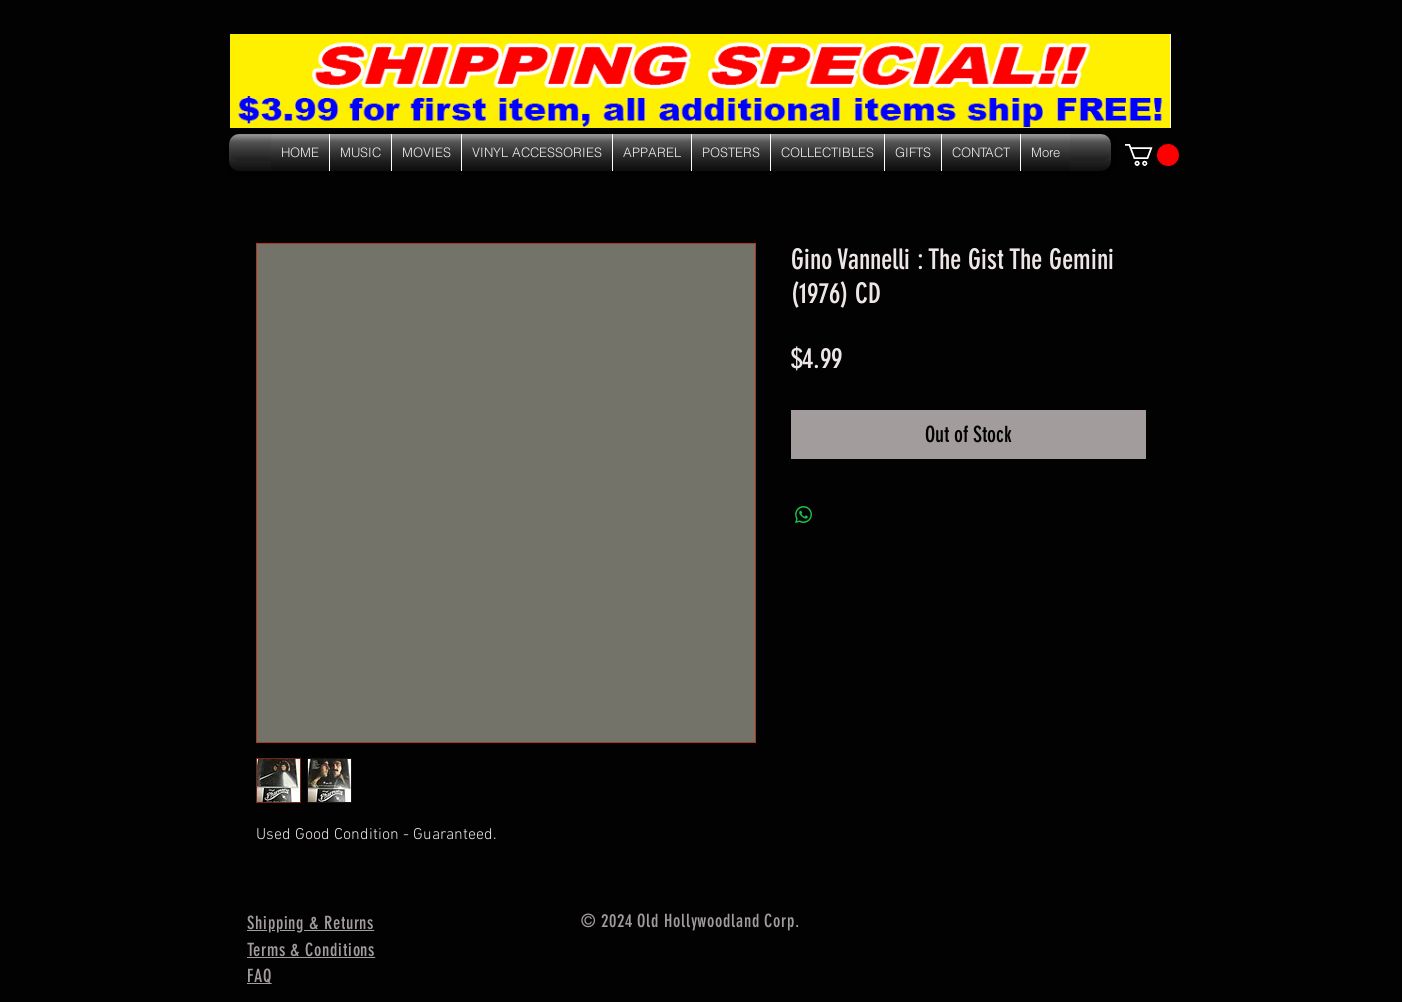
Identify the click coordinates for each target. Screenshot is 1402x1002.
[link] (1152, 155)
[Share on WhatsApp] (804, 515)
